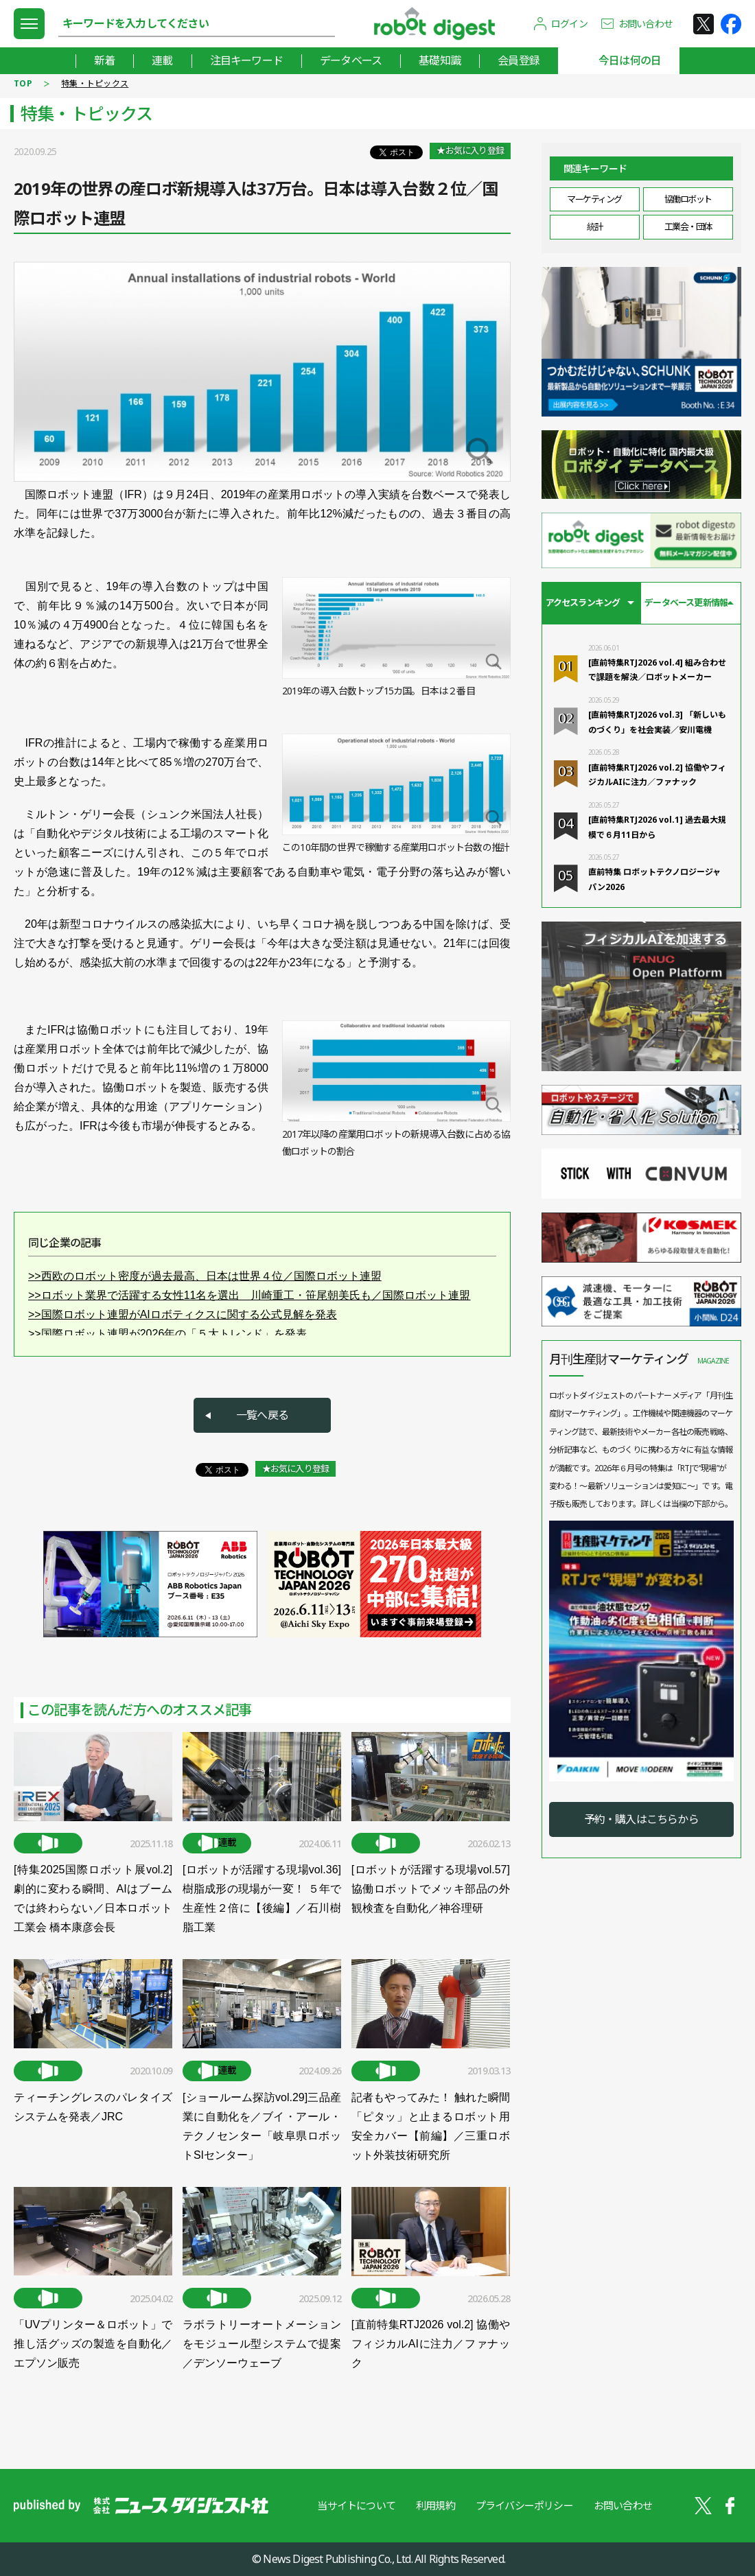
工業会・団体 (688, 226)
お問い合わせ (645, 23)
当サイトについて (356, 2505)
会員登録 (518, 60)
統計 (595, 226)
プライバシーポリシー (524, 2505)
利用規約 (435, 2505)
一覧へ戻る (262, 1414)
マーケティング (594, 199)
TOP (23, 83)
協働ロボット (688, 199)
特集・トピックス (94, 83)
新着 (104, 60)
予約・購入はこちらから (641, 1819)
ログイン (569, 23)
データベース (351, 60)
